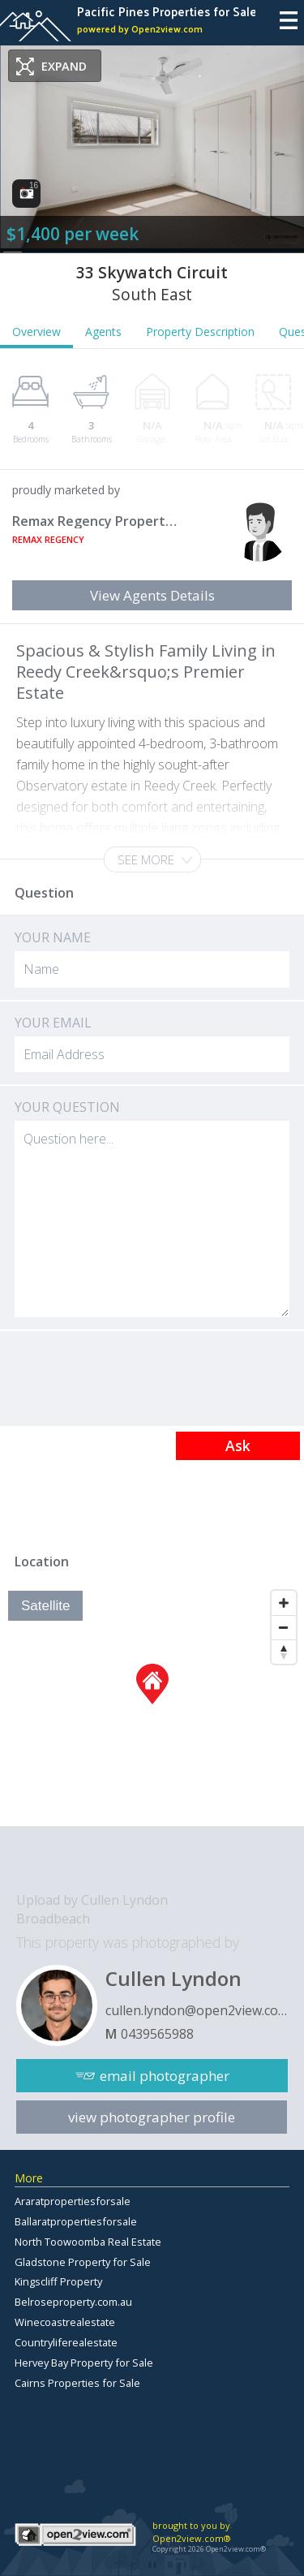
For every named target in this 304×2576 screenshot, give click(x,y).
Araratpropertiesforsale (73, 2201)
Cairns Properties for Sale (77, 2383)
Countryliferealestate (66, 2342)
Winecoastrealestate (65, 2322)
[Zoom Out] (284, 1627)
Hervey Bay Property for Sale (84, 2362)
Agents (103, 331)
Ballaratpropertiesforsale (76, 2221)
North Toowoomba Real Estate (88, 2241)
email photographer (164, 2075)
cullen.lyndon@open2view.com (196, 2010)
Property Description (200, 331)
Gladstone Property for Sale (83, 2262)
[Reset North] (284, 1651)
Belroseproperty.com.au (73, 2301)
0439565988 (157, 2034)
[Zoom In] (284, 1603)
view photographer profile (151, 2117)
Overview (36, 331)
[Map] (152, 1704)
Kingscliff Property (58, 2281)
